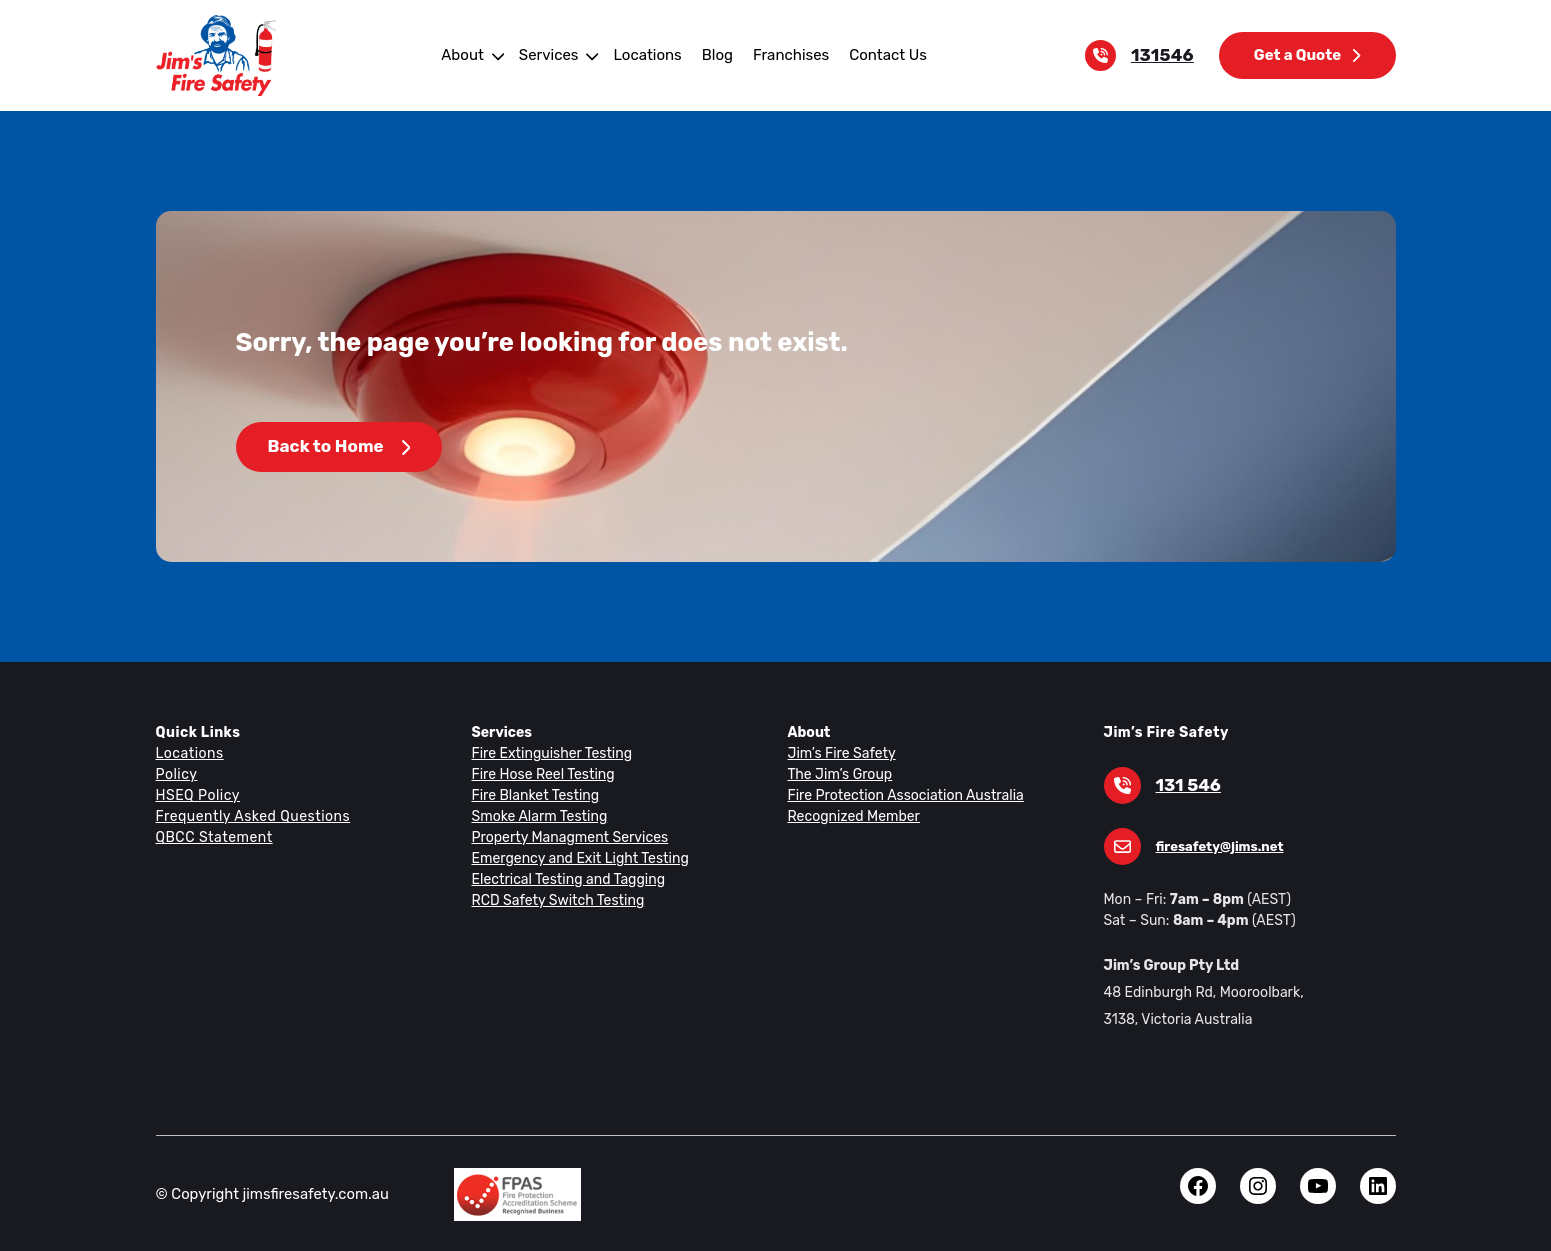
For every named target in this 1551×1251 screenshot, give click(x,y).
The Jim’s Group (839, 774)
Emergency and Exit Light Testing (576, 858)
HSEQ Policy (199, 795)
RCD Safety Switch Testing (555, 900)
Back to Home (338, 446)
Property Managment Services (566, 837)
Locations (649, 54)
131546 (1167, 55)
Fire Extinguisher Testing (548, 753)
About (469, 54)
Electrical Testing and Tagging (564, 879)
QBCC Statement (213, 837)
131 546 (1187, 785)
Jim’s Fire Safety (839, 753)
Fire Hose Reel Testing (542, 774)
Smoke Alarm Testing (537, 816)
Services (553, 54)
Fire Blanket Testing (533, 795)
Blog (716, 54)
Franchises (787, 54)
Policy (176, 774)
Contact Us (881, 54)
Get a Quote (1308, 54)
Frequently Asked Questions (250, 816)
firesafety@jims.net (1216, 846)
